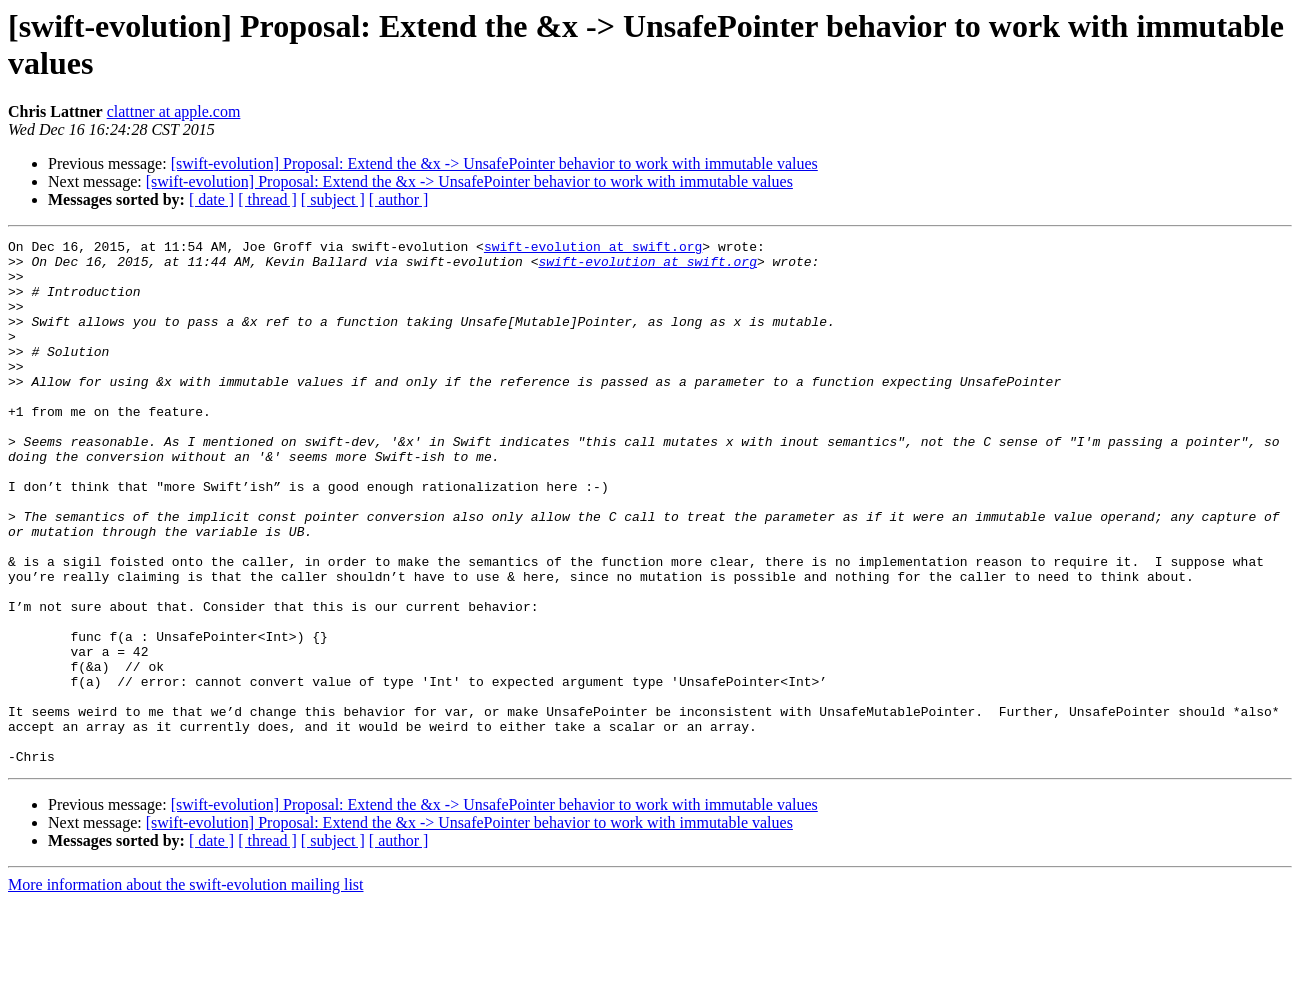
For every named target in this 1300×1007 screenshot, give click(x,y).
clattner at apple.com (174, 111)
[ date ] (211, 199)
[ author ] (399, 199)
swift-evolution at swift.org (593, 249)
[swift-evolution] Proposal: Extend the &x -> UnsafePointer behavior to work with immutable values (494, 163)
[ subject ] (333, 199)
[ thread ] (267, 199)
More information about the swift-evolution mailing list (186, 989)
